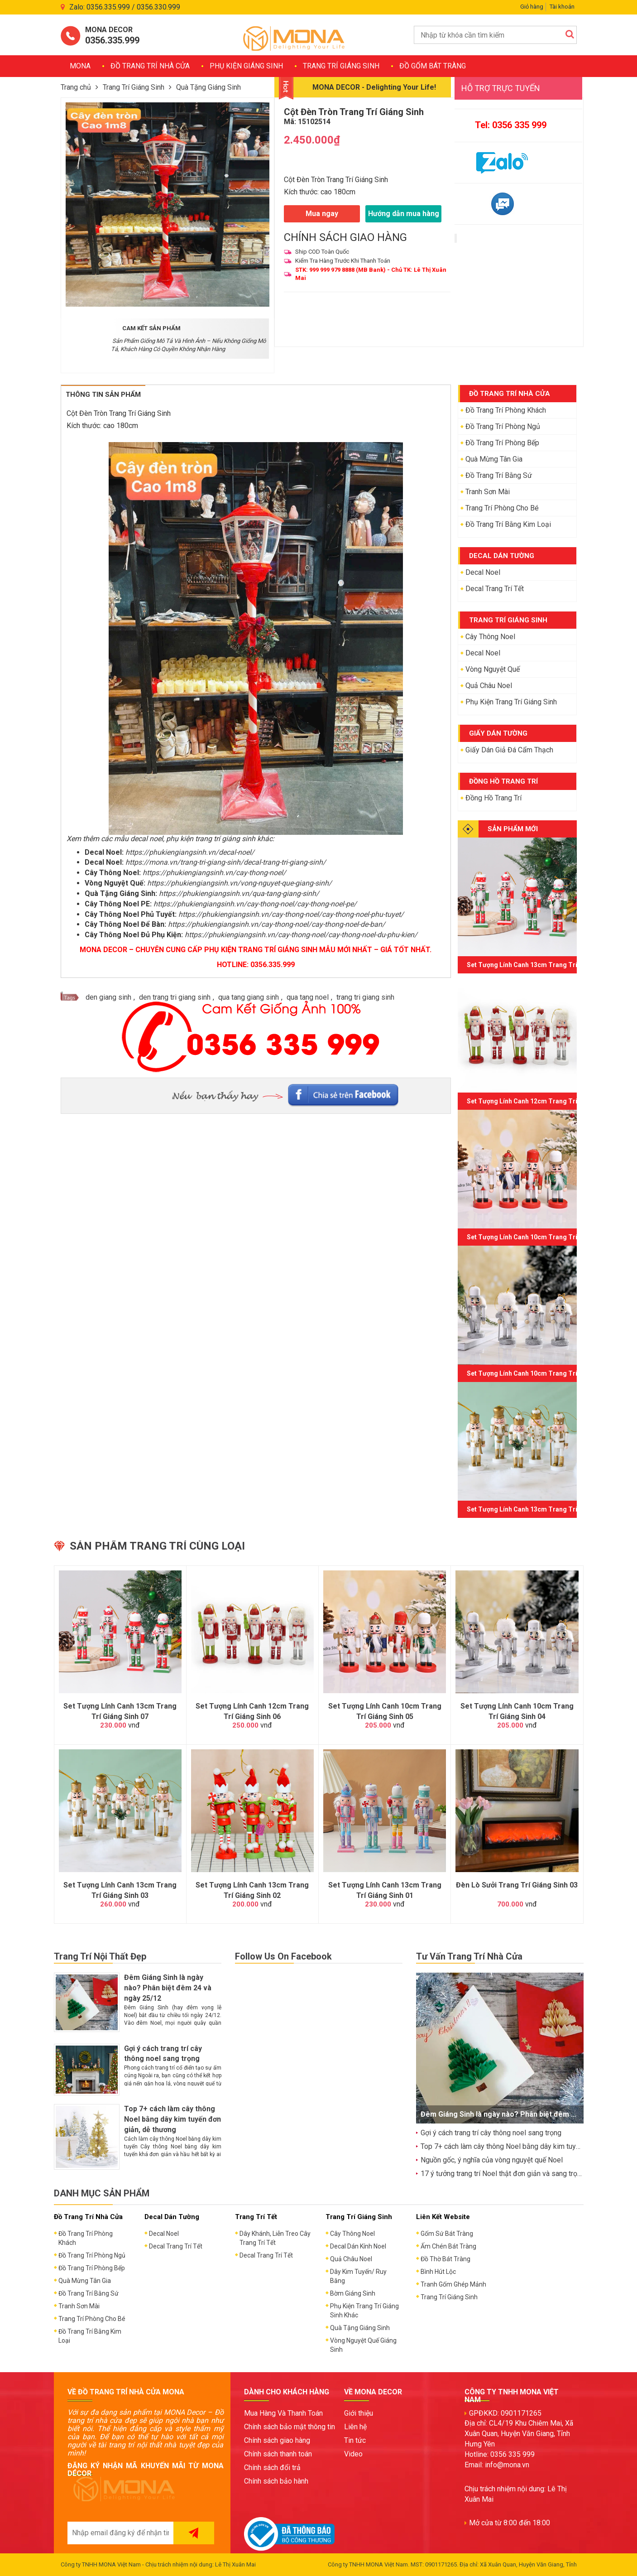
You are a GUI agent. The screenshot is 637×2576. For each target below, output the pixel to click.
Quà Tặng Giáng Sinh (208, 87)
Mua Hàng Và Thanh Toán (283, 2413)
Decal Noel (482, 572)
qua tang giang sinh (248, 997)
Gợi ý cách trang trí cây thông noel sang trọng (491, 2132)
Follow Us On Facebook (283, 1956)
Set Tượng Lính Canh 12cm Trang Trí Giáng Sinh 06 (543, 1101)
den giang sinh (108, 997)
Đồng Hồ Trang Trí (493, 798)
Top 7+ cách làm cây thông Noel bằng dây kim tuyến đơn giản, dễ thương (172, 2119)
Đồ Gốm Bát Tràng (432, 66)
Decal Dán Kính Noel (358, 2246)
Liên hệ (355, 2426)
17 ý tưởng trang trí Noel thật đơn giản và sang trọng (503, 2173)
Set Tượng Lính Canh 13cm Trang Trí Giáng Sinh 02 (252, 1890)
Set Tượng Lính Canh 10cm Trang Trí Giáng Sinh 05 (543, 1237)
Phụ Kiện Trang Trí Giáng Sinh (511, 702)
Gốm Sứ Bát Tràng (447, 2233)
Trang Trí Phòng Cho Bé (502, 508)
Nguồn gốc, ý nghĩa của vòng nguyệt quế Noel (492, 2160)
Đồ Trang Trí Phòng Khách (505, 410)
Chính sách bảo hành (276, 2481)
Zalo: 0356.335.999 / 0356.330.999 (124, 7)
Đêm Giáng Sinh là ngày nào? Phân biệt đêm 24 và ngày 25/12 (167, 1988)
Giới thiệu (358, 2413)
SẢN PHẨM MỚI (513, 829)
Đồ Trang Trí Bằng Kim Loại (508, 524)
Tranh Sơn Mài (487, 491)
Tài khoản (562, 6)
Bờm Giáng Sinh (352, 2293)
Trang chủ (76, 87)
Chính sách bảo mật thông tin (289, 2426)
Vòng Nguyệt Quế (492, 669)
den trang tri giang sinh (175, 997)
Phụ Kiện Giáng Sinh (246, 66)
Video (353, 2454)
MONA (80, 66)
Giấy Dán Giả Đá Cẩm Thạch (509, 750)
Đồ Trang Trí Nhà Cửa (150, 66)
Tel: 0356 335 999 (510, 125)
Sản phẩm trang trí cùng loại (157, 1546)
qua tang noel (308, 997)
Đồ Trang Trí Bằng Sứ (498, 475)
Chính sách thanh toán (278, 2454)
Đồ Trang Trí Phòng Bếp (502, 442)
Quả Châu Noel (488, 685)
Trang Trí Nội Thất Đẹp (100, 1956)
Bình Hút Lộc (438, 2271)
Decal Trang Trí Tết (494, 588)
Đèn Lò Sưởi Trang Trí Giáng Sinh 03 (517, 1885)
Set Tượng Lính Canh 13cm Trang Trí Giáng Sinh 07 (543, 964)
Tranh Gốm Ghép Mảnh (453, 2284)
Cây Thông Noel (490, 636)
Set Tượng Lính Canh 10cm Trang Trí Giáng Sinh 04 (543, 1373)
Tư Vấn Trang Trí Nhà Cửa (469, 1956)
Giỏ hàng (531, 6)
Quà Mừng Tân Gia (493, 459)
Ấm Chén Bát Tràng (448, 2246)
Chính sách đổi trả (272, 2467)
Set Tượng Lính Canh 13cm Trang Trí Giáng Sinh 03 (543, 1509)
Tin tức (355, 2440)
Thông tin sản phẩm (103, 394)
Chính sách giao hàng (277, 2440)
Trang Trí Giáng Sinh (341, 66)
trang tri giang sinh (365, 997)
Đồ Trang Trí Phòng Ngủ (502, 426)
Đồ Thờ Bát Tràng (445, 2259)
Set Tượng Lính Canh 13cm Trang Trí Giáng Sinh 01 (384, 1890)
